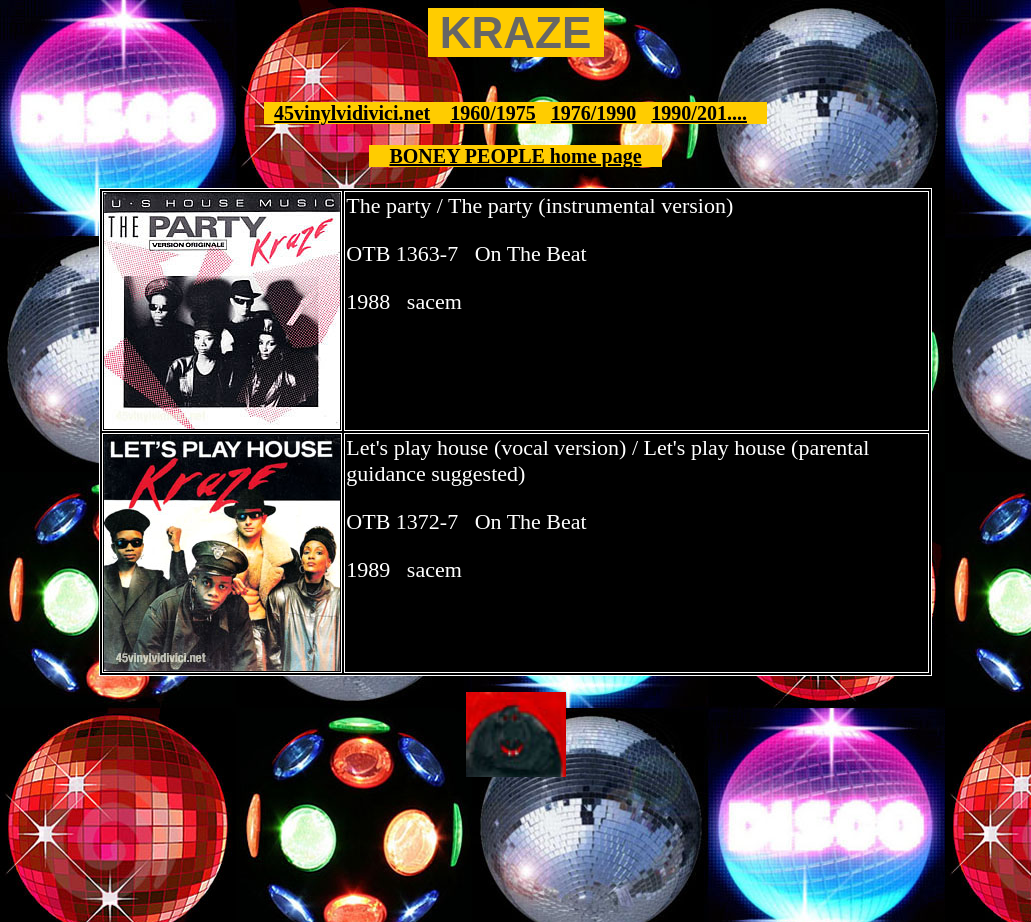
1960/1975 (493, 113)
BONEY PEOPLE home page (515, 156)
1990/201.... (699, 113)
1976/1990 (594, 113)
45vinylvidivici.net (352, 113)
